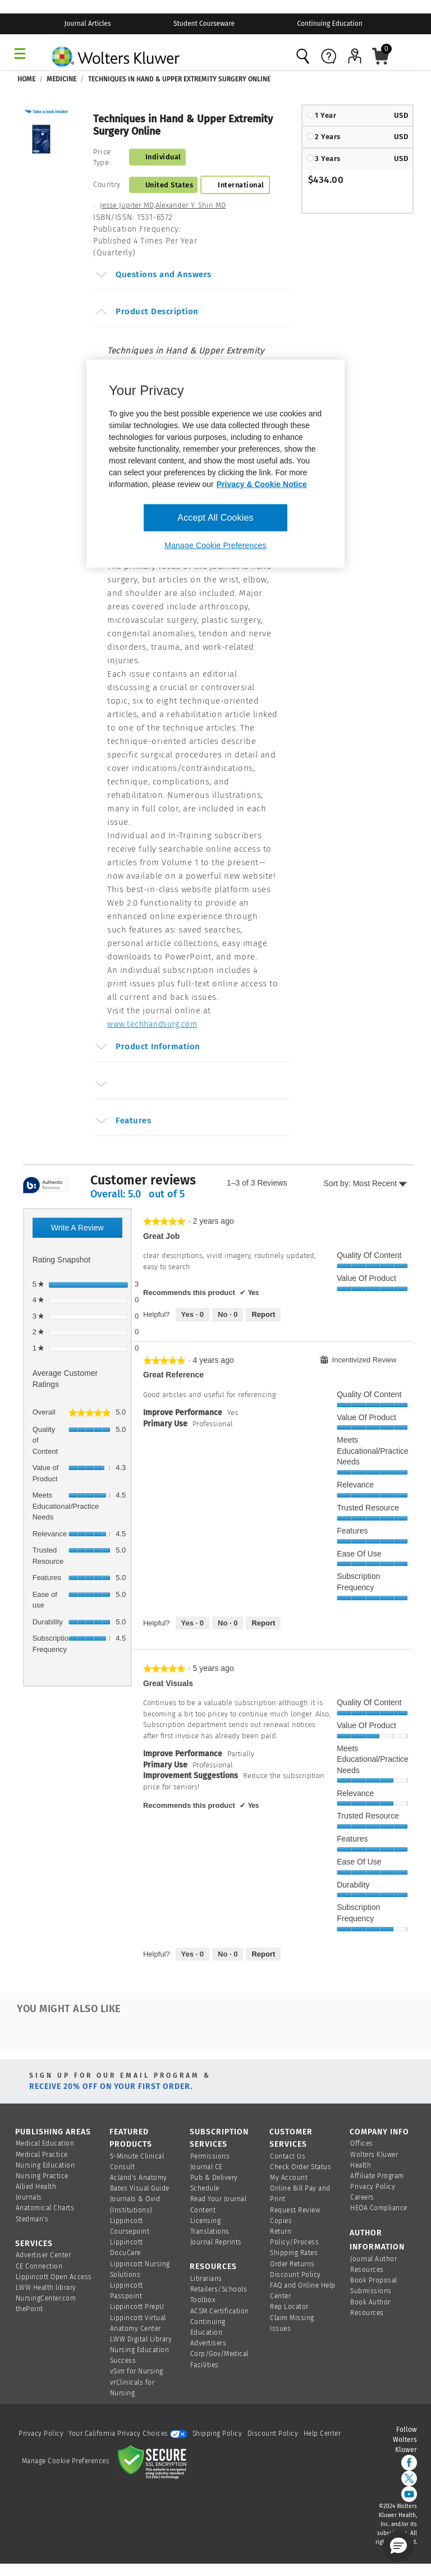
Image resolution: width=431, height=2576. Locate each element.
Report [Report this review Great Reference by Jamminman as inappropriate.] (263, 1623)
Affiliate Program (377, 2176)
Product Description (146, 313)
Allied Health (36, 2187)
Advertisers (208, 2343)
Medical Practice (42, 2155)
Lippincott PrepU (137, 2307)
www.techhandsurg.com (152, 1024)
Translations (210, 2231)
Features (123, 1122)
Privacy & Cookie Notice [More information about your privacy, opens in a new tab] (262, 483)
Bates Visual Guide (139, 2188)
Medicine (61, 79)
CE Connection (39, 2266)
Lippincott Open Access (54, 2277)
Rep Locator (289, 2307)
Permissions (210, 2156)
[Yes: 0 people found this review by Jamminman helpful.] (192, 1623)
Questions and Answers (153, 276)
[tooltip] (45, 1186)
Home (26, 79)
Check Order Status (300, 2167)
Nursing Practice (42, 2176)
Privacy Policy (372, 2187)
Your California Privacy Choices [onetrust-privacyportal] (127, 2433)
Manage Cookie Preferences (66, 2461)
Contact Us (287, 2156)
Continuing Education (329, 23)
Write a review (86, 1230)
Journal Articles (88, 23)
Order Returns (292, 2264)
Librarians (206, 2279)
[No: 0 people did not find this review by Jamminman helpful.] (227, 1623)
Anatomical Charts (45, 2208)
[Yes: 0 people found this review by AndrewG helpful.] (192, 1314)
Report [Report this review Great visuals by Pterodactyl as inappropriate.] (263, 1954)
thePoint (29, 2309)
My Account (289, 2178)
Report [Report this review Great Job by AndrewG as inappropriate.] (263, 1314)
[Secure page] (154, 2461)
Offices (361, 2143)
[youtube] (409, 2494)
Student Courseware (204, 23)
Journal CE (206, 2167)
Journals (29, 2197)
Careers (362, 2197)
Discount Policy (295, 2275)
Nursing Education (45, 2165)
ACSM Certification (219, 2311)
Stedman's (32, 2219)
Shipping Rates (294, 2253)
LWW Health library (46, 2288)
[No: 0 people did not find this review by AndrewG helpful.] (227, 1314)
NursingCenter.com (46, 2298)
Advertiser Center (43, 2255)
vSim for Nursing (136, 2371)
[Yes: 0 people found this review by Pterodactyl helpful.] (192, 1954)
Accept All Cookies (215, 517)
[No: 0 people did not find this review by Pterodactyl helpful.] (227, 1954)
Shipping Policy (217, 2433)
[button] (47, 111)
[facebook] (409, 2463)
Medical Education (45, 2143)
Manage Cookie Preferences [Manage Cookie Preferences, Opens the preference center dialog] (215, 545)
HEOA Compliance (378, 2208)
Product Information (147, 1048)
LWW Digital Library (141, 2339)
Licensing (205, 2221)
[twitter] (409, 2478)
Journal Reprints (216, 2242)
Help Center (322, 2433)
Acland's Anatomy (138, 2178)
